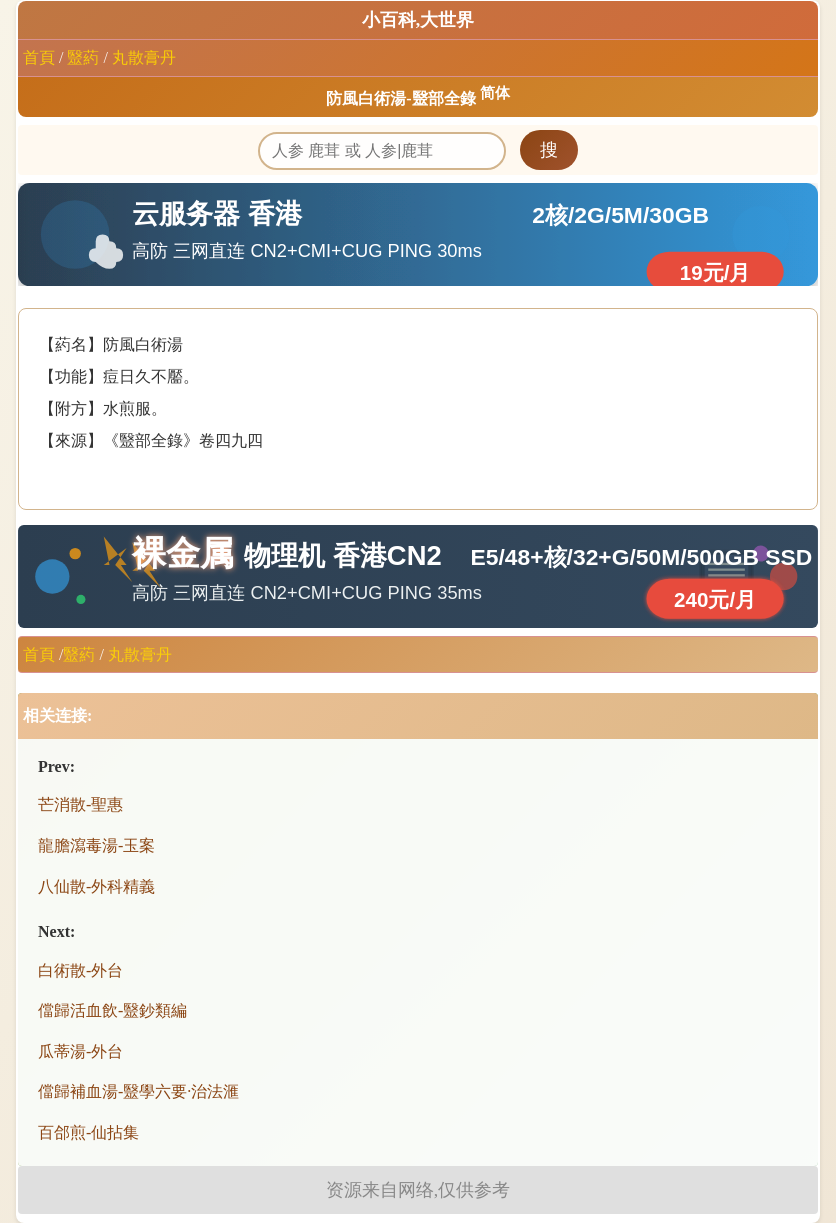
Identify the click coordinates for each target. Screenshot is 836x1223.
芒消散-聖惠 (80, 804)
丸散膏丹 (144, 57)
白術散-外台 (80, 970)
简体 (495, 93)
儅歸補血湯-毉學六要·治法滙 (138, 1091)
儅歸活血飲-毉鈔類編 (112, 1010)
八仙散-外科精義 (96, 886)
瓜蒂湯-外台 (80, 1051)
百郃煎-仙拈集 (88, 1132)
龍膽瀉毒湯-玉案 (96, 845)
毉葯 (83, 57)
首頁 (39, 57)
